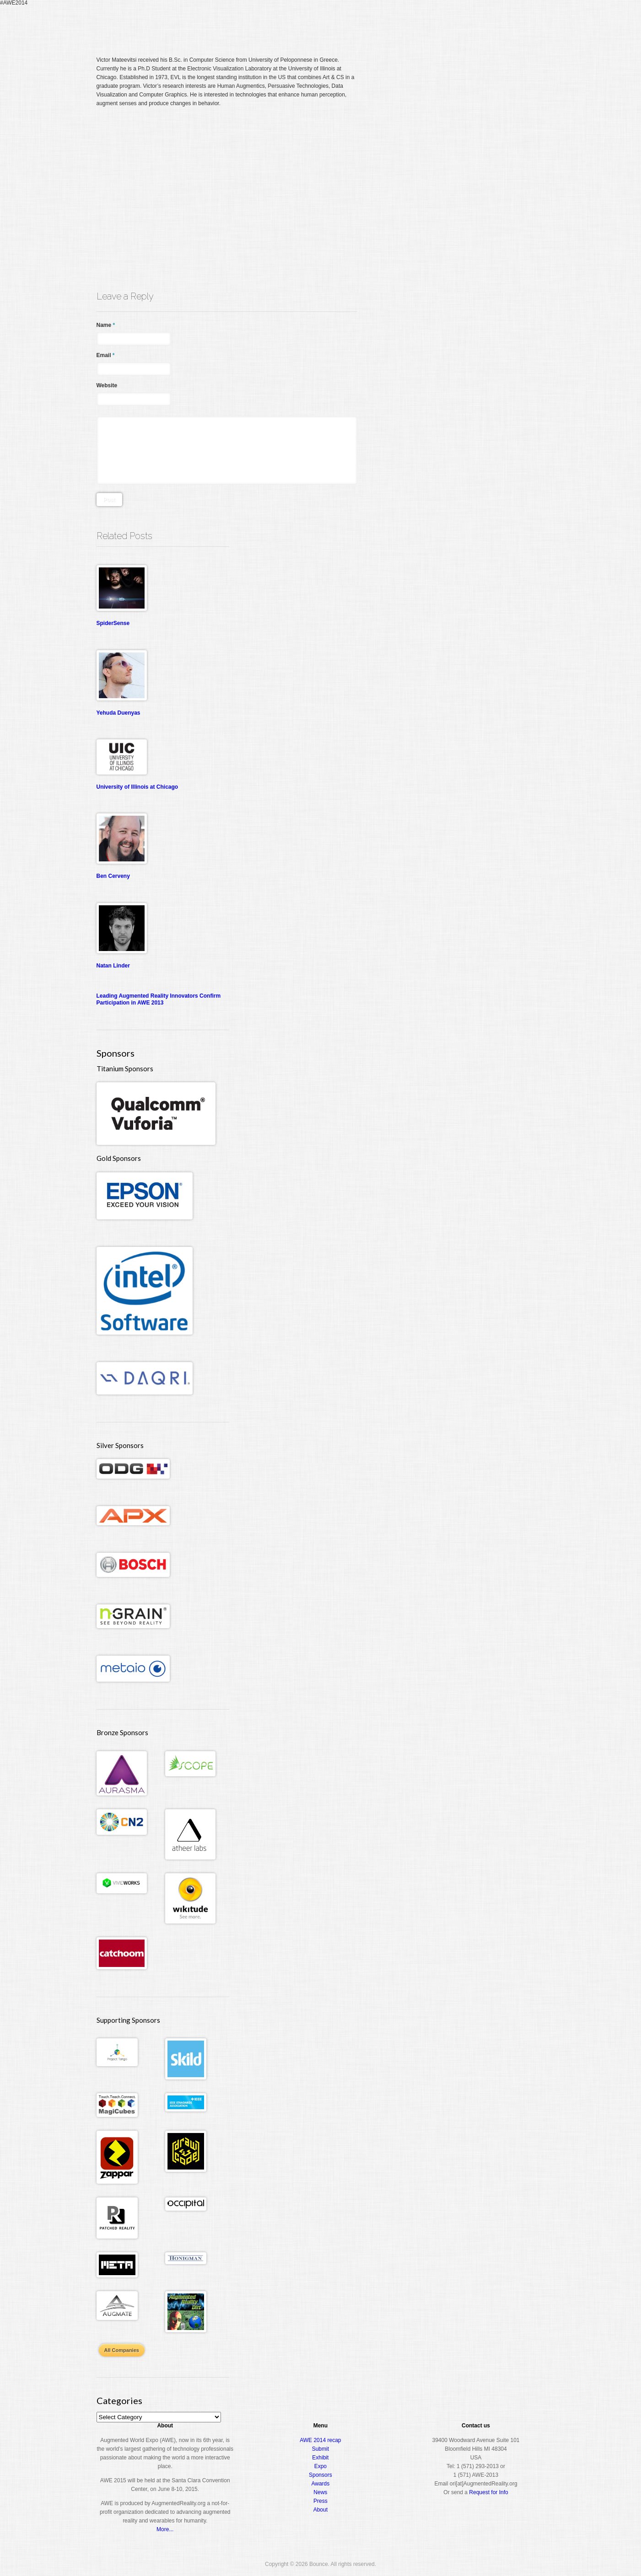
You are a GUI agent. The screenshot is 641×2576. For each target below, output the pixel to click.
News (320, 2492)
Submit (320, 2449)
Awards (474, 24)
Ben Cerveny (113, 876)
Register (365, 24)
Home (336, 25)
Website (107, 385)
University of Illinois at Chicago (137, 787)
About (506, 24)
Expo (442, 24)
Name (106, 325)
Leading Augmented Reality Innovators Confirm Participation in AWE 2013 (159, 999)
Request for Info (488, 2492)
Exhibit (320, 2457)
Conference (406, 24)
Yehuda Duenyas (118, 713)
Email (106, 355)
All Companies (121, 2350)
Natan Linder (113, 965)
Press (320, 2501)
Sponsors (320, 2475)
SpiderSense (113, 623)
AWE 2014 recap (320, 2440)
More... (164, 2529)
